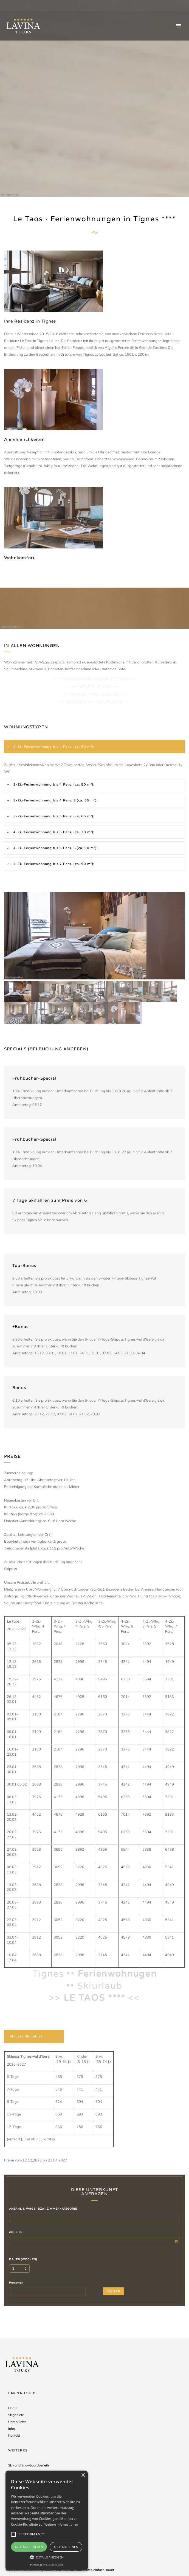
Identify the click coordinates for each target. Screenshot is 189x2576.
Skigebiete (16, 2415)
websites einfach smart (96, 2570)
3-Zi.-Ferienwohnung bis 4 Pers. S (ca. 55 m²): (55, 800)
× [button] (83, 2475)
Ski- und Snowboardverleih (28, 2465)
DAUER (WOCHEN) (23, 2259)
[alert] (46, 2521)
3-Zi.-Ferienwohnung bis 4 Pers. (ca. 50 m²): (53, 784)
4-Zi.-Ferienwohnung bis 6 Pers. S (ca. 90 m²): (55, 848)
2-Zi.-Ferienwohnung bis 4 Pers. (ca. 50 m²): (53, 747)
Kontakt (14, 2435)
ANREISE (15, 2232)
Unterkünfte (17, 2422)
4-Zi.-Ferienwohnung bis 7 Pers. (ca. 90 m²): (53, 864)
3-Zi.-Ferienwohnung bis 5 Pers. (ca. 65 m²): (53, 816)
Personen (16, 2282)
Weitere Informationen (61, 2524)
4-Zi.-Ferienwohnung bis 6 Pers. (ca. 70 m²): (53, 832)
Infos (12, 2429)
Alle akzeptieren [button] (29, 2547)
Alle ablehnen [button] (66, 2547)
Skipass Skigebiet (26, 2036)
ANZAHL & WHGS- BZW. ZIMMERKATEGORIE (43, 2208)
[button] (46, 2557)
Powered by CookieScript (46, 2565)
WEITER (113, 2291)
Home (13, 2408)
